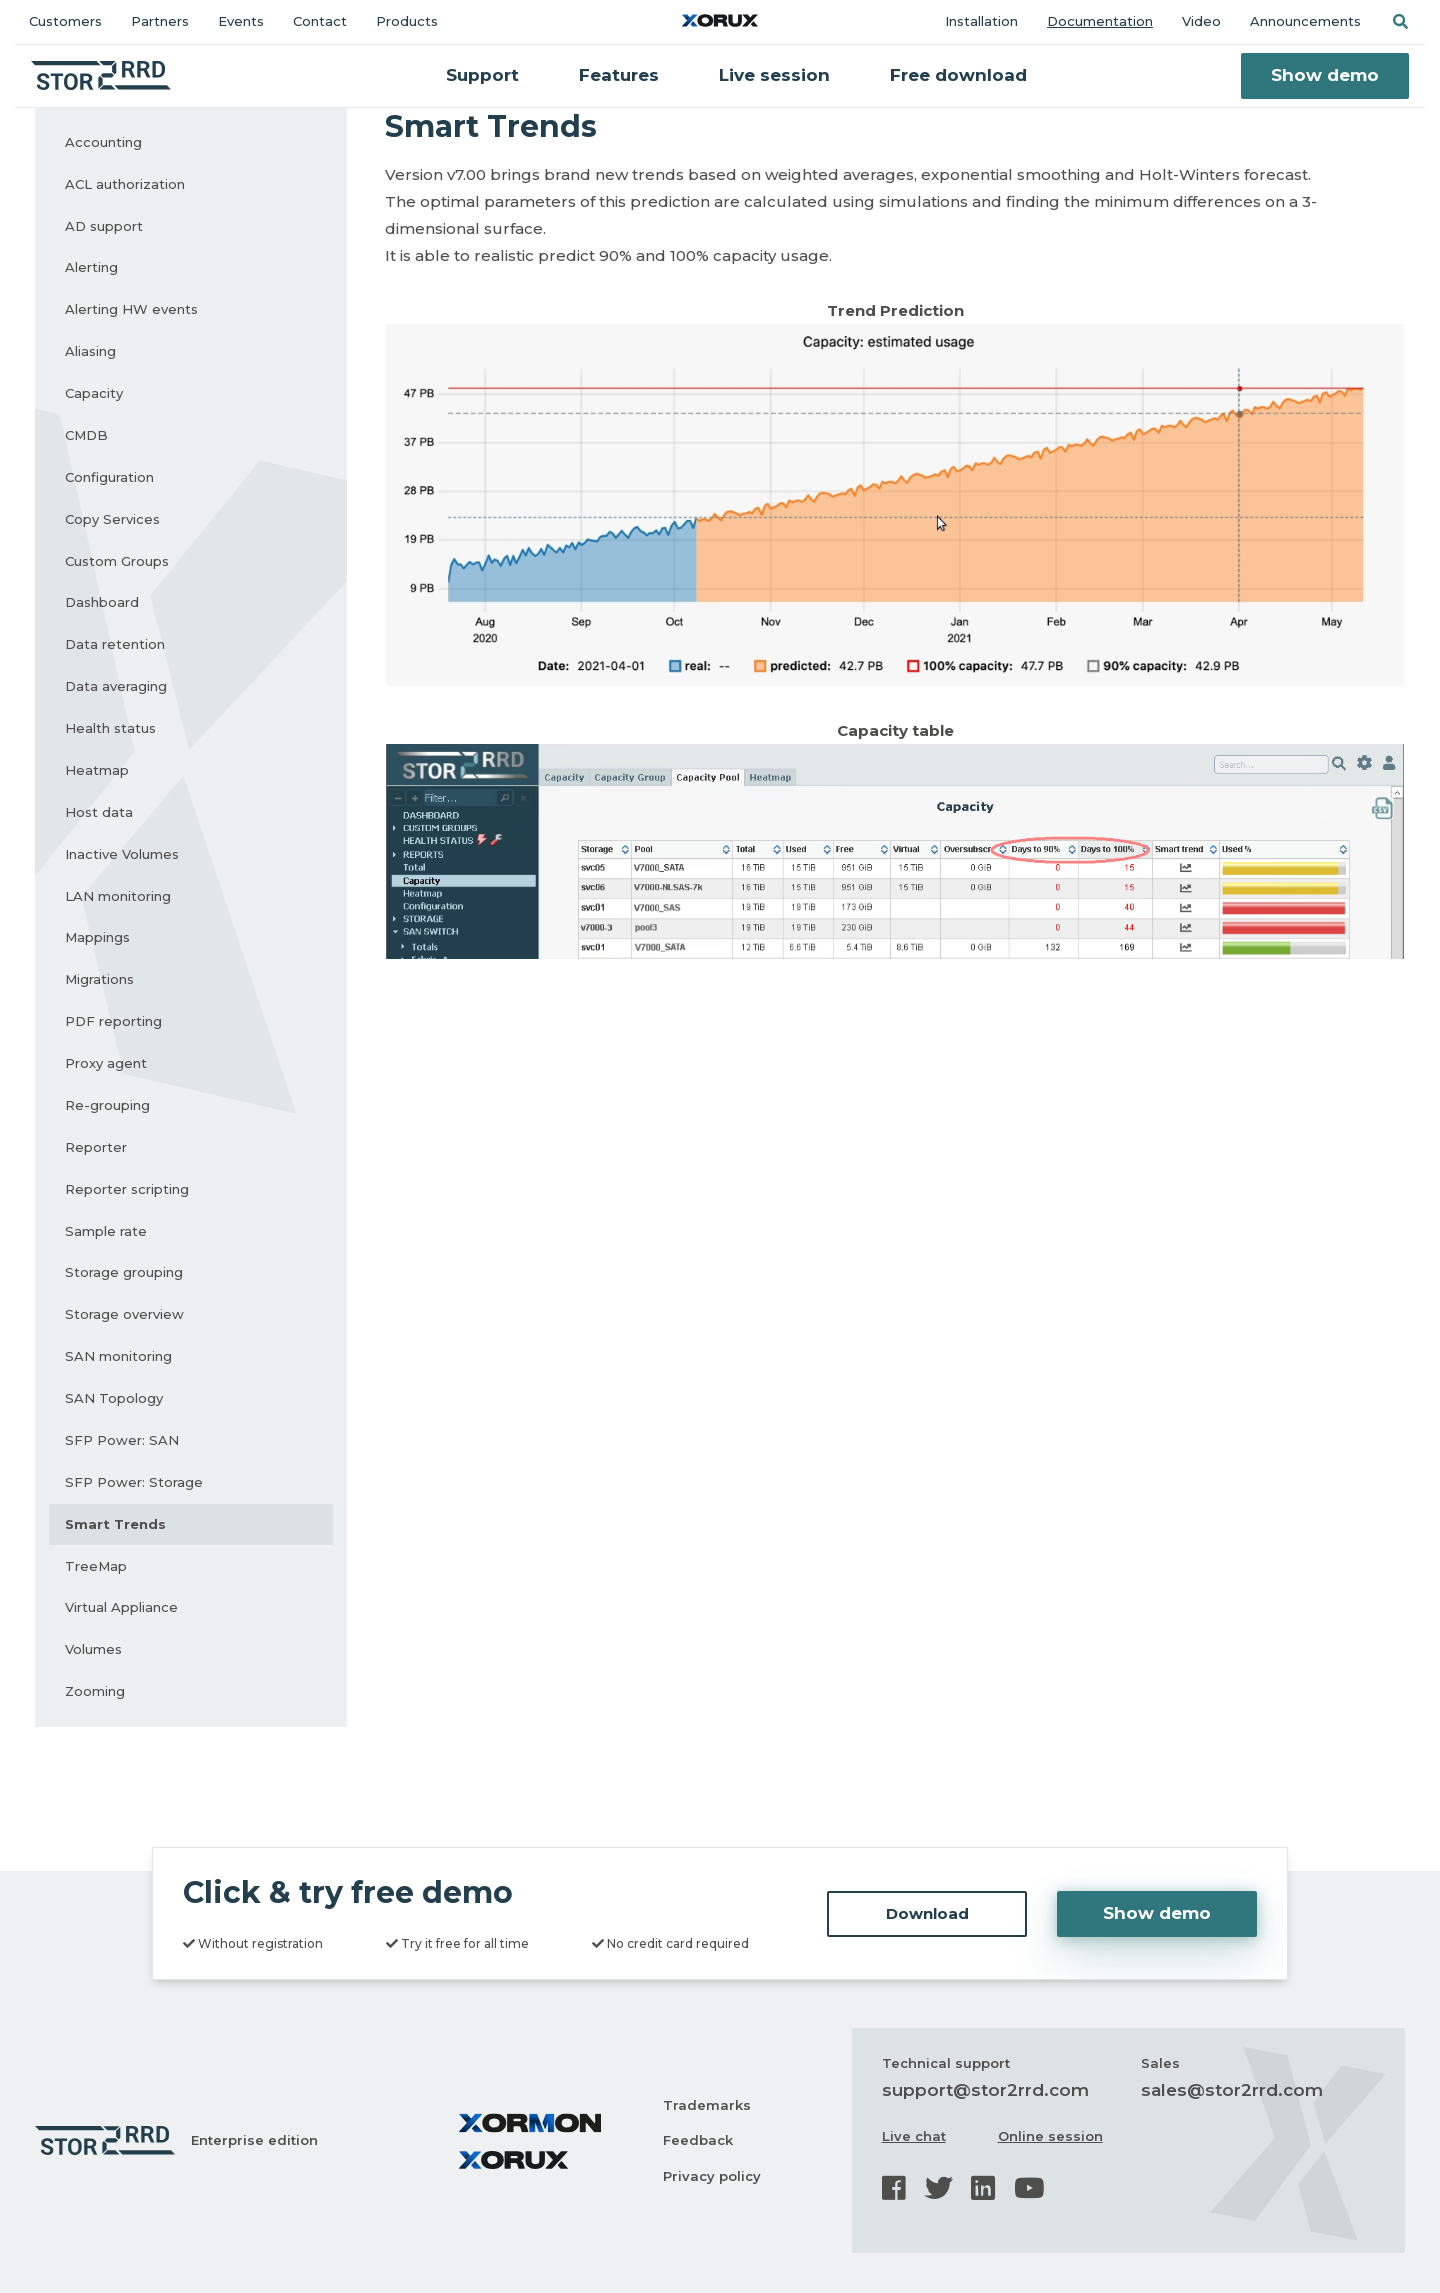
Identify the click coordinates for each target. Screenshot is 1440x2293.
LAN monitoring (118, 896)
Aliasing (90, 351)
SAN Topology (114, 1398)
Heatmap (97, 770)
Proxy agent (106, 1063)
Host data (99, 812)
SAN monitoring (118, 1356)
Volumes (93, 1649)
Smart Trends (115, 1524)
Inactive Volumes (122, 854)
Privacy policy (712, 2176)
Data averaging (116, 686)
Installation (981, 21)
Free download (958, 75)
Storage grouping (124, 1272)
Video (1201, 21)
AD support (104, 226)
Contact (320, 21)
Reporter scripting (127, 1189)
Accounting (103, 142)
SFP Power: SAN (122, 1440)
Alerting (91, 267)
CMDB (86, 435)
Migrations (99, 979)
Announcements (1305, 21)
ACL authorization (125, 184)
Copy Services (112, 519)
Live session (774, 75)
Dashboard (102, 602)
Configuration (109, 477)
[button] (1400, 21)
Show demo (1325, 75)
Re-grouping (107, 1105)
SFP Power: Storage (134, 1482)
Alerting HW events (131, 309)
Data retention (115, 644)
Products (407, 21)
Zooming (95, 1691)
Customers (65, 21)
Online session (1050, 2136)
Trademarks (707, 2105)
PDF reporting (113, 1021)
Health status (110, 728)
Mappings (97, 937)
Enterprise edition (254, 2140)
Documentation (1100, 21)
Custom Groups (117, 561)
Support (482, 75)
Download (927, 1913)
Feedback (698, 2140)
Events (241, 21)
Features (619, 75)
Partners (160, 21)
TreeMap (96, 1566)
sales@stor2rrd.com (1232, 2090)
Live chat (914, 2136)
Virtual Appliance (121, 1607)
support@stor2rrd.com (985, 2090)
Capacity (94, 393)
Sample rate (106, 1231)
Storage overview (124, 1314)
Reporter (96, 1147)
